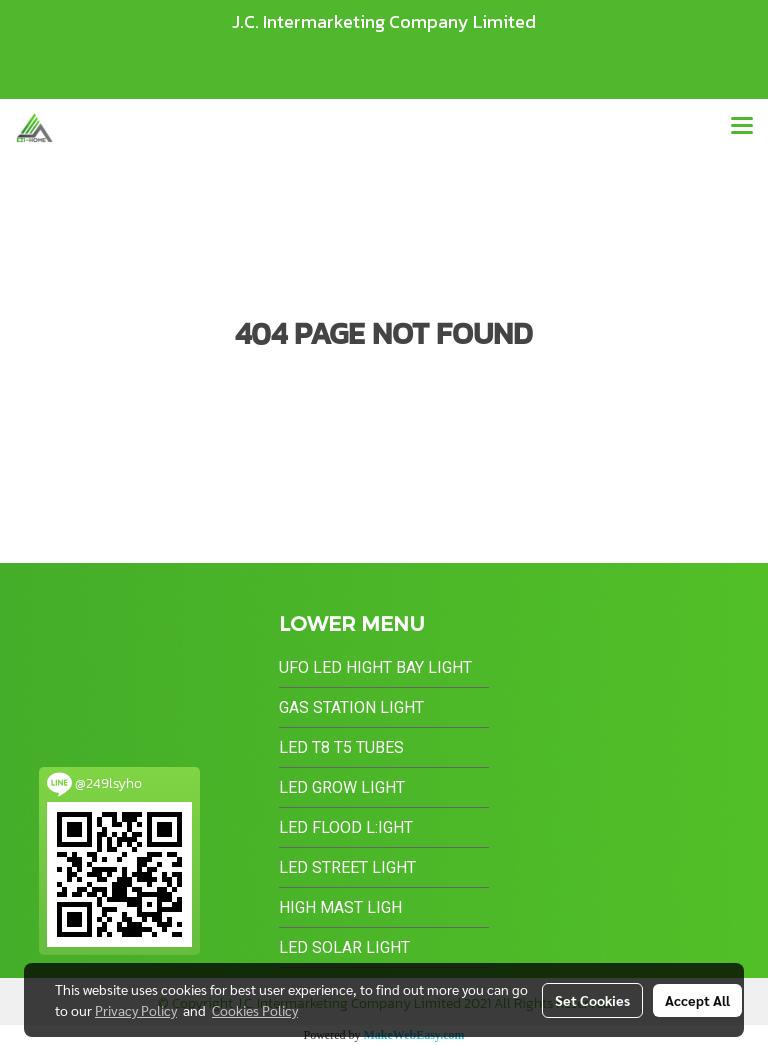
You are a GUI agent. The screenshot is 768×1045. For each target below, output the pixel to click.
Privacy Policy (136, 1010)
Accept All (697, 1000)
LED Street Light (347, 867)
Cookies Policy (255, 1010)
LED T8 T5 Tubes (341, 747)
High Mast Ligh (340, 907)
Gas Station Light (351, 707)
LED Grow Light (342, 787)
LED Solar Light (344, 947)
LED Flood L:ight (346, 827)
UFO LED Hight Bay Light (375, 667)
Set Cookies (592, 1000)
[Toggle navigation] (742, 127)
